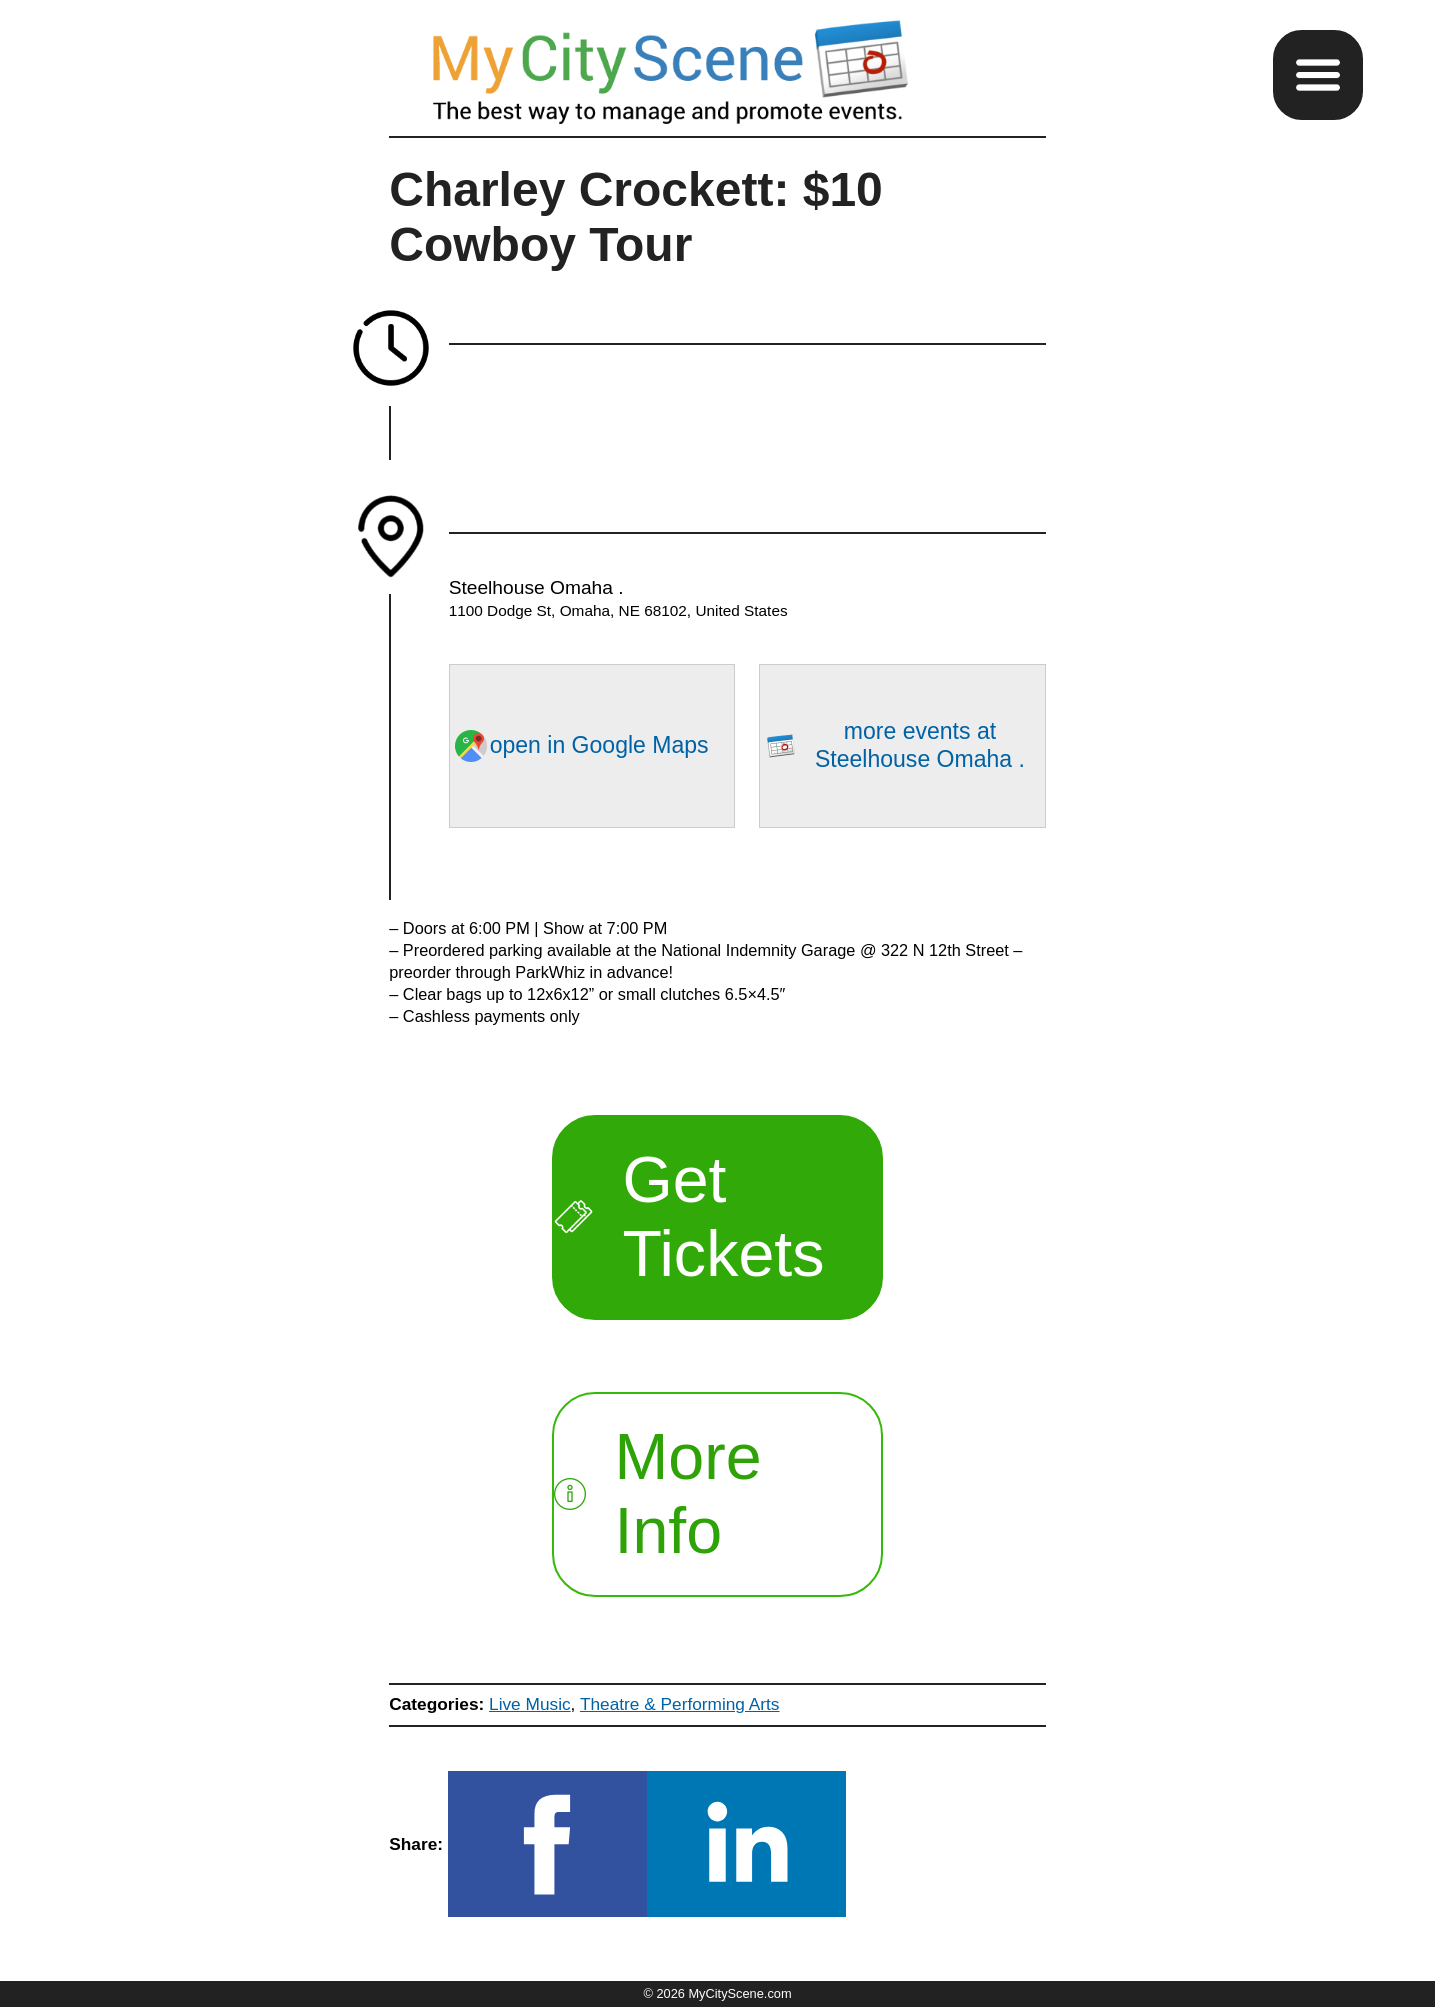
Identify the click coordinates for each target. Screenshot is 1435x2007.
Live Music (530, 1704)
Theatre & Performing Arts (680, 1704)
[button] (1318, 75)
